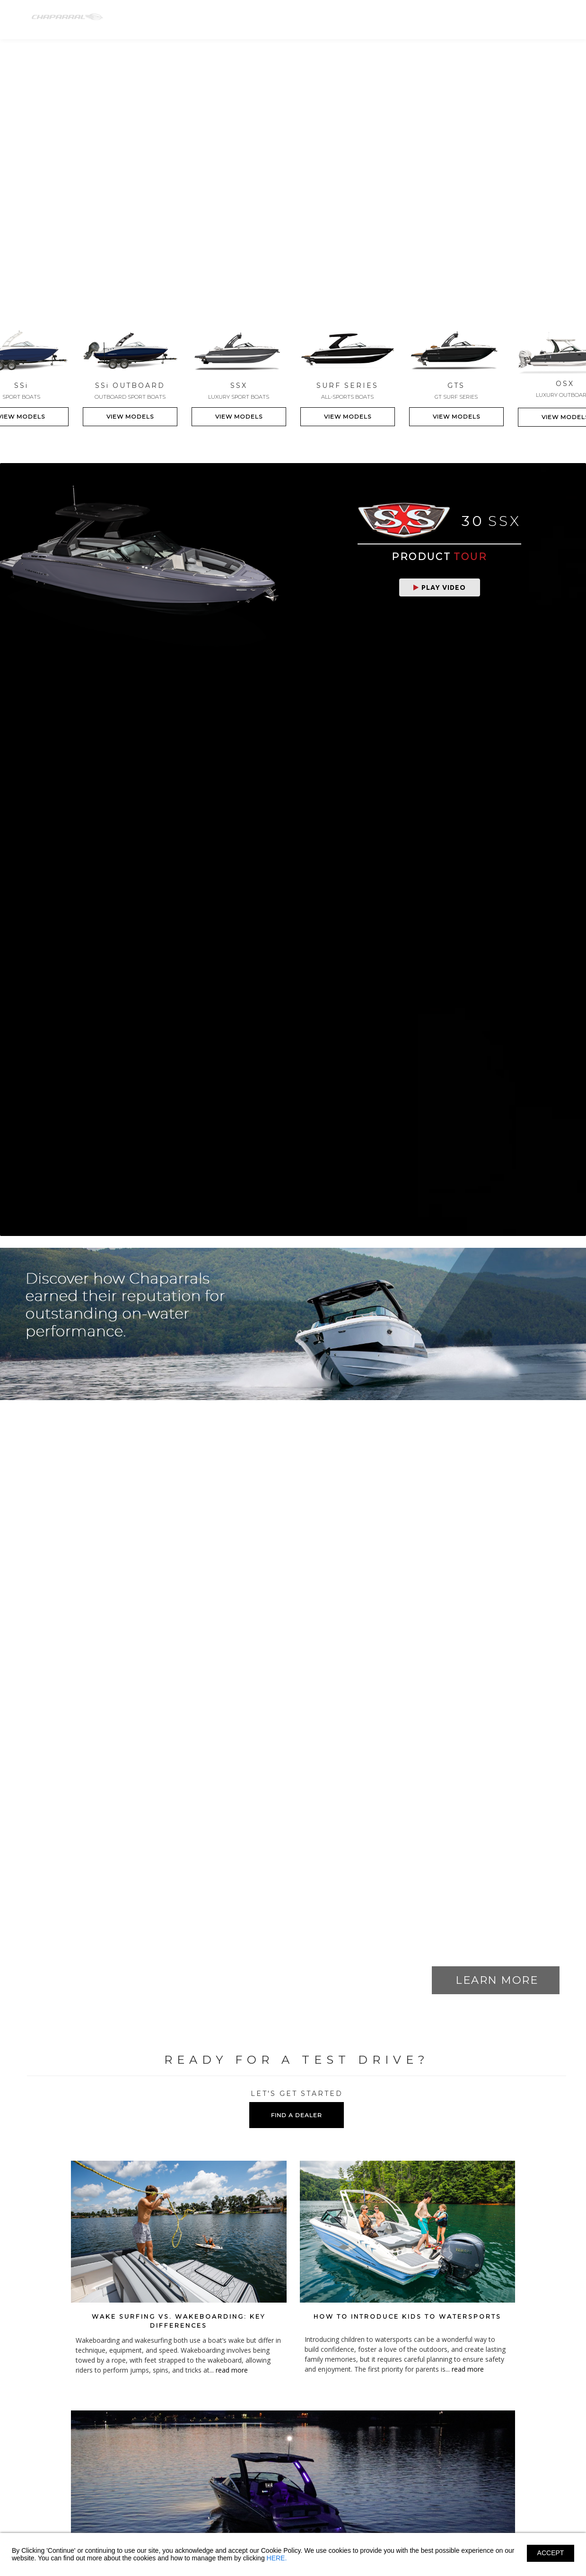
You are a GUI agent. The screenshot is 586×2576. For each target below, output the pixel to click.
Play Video (439, 587)
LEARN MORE (496, 1980)
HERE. (277, 2558)
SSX (269, 18)
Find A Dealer (497, 18)
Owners (386, 18)
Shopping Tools (437, 18)
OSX (300, 18)
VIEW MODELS (130, 416)
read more (232, 2370)
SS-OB (234, 18)
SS (200, 18)
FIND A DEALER (296, 2115)
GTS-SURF (341, 18)
